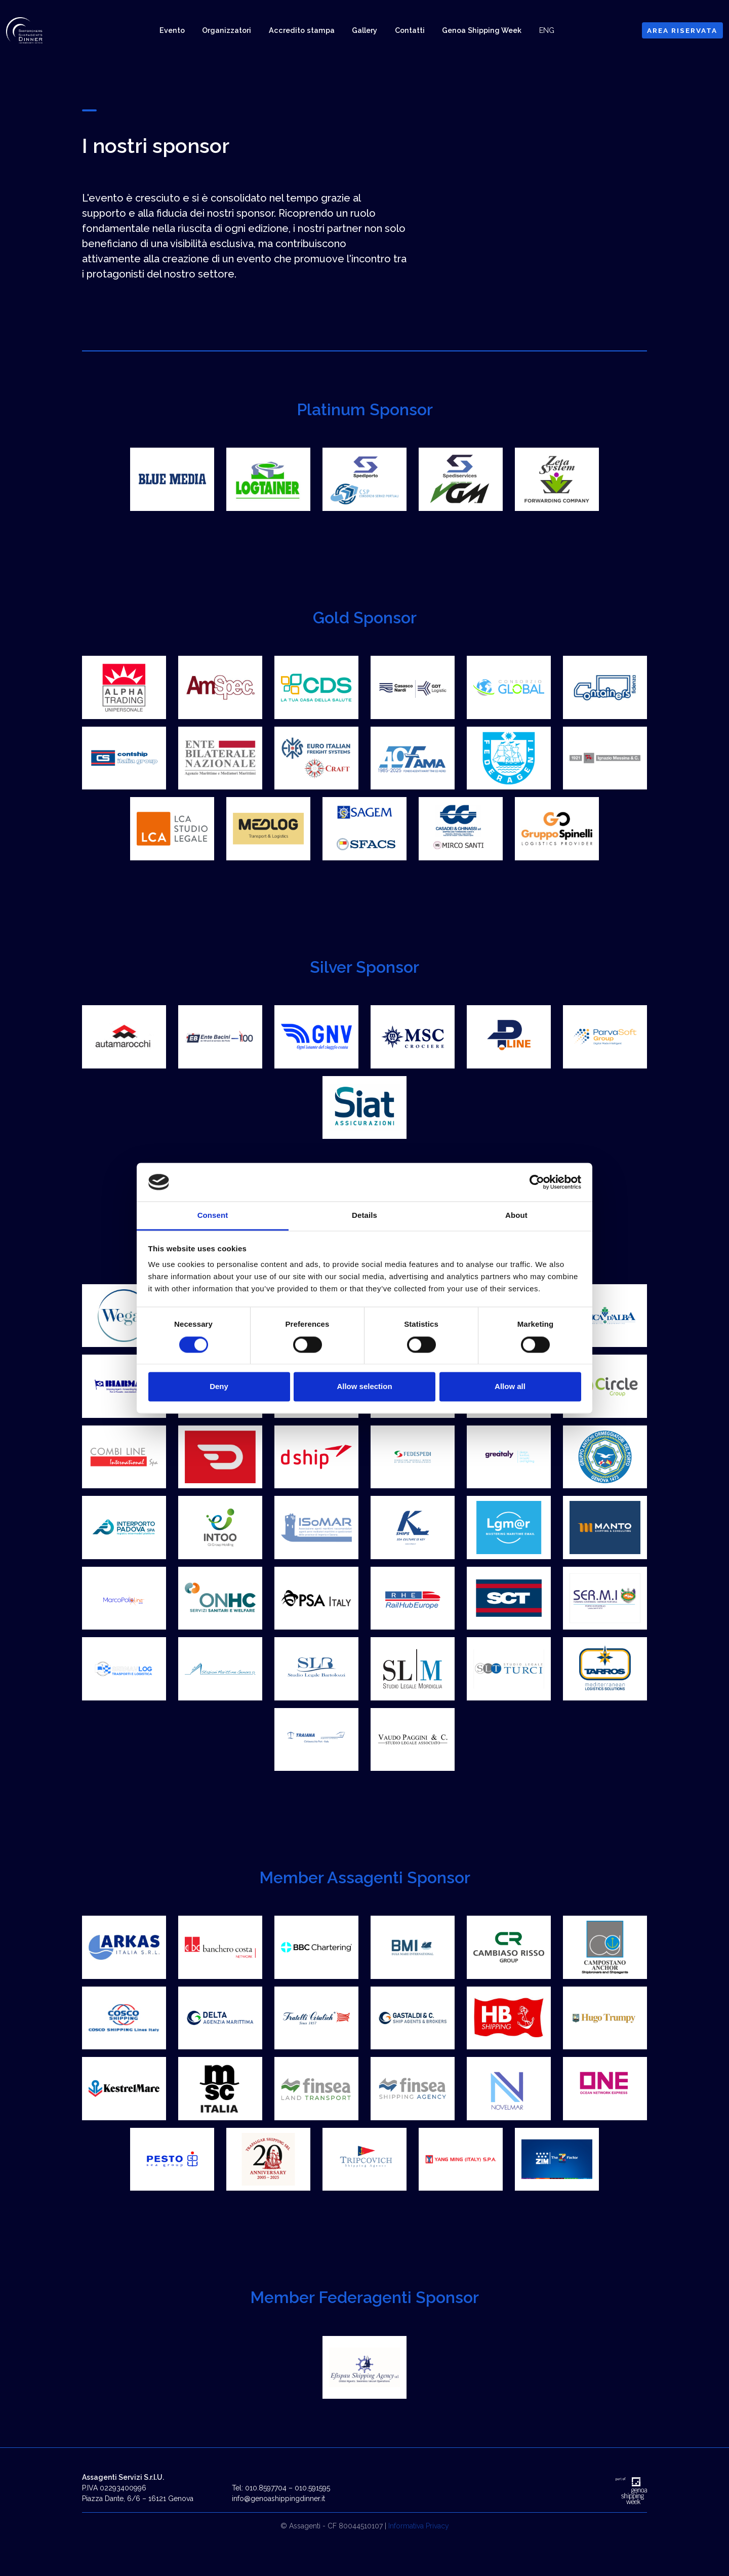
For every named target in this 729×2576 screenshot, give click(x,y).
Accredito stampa (302, 30)
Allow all (510, 1386)
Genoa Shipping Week (481, 30)
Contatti (410, 30)
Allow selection (364, 1386)
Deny (219, 1386)
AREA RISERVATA (682, 30)
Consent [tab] (212, 1215)
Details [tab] (364, 1215)
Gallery (364, 30)
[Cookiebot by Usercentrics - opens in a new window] (537, 1182)
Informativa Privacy (418, 2546)
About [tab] (516, 1215)
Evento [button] (172, 30)
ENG (546, 30)
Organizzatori (226, 30)
